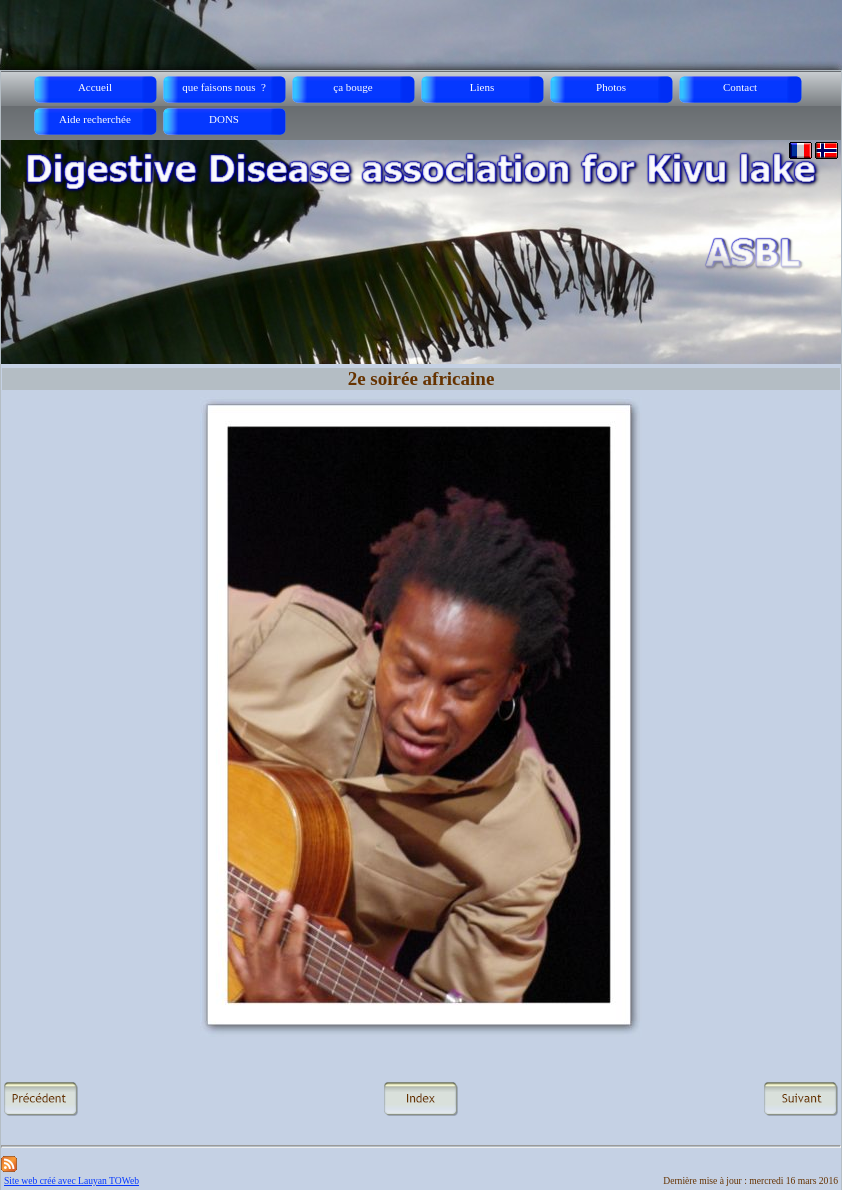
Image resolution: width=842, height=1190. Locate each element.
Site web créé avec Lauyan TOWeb (71, 1180)
